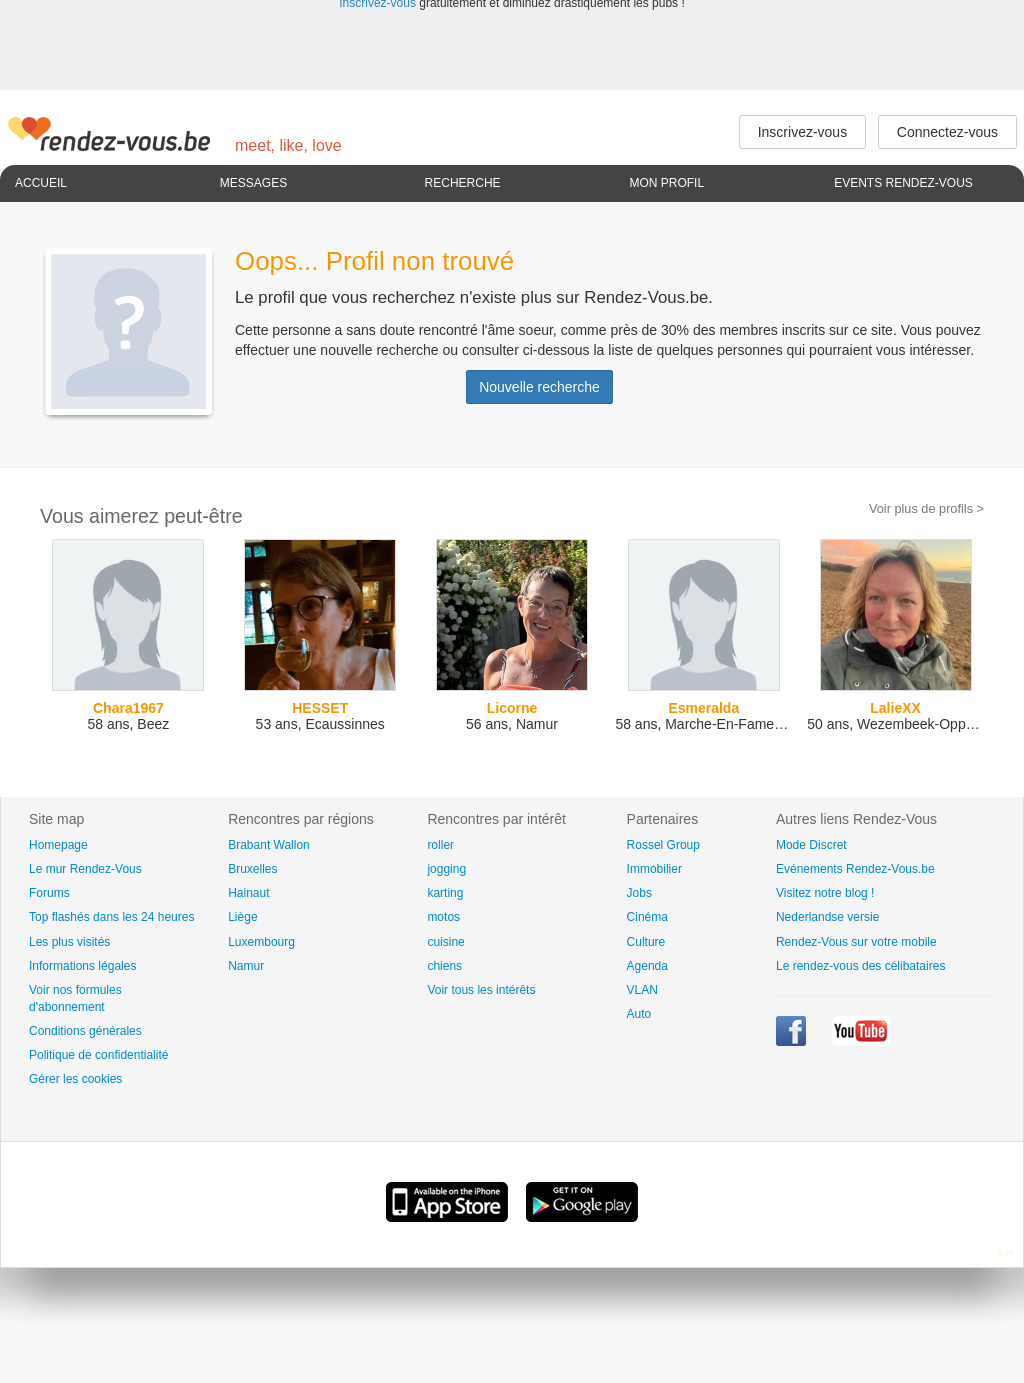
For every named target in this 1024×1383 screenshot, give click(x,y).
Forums (49, 893)
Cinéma (647, 917)
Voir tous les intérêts (481, 990)
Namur (246, 966)
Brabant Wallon (269, 845)
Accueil (41, 183)
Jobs (639, 893)
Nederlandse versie (827, 917)
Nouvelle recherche (539, 387)
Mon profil (666, 183)
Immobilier (654, 869)
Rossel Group (663, 845)
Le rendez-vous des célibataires (860, 966)
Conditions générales (85, 1031)
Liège (242, 917)
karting (445, 893)
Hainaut (248, 893)
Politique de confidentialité (98, 1055)
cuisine (445, 942)
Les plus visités (69, 942)
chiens (444, 966)
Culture (646, 942)
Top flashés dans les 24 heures (111, 917)
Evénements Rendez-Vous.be (855, 869)
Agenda (647, 966)
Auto (639, 1014)
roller (440, 845)
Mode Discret (811, 845)
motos (443, 917)
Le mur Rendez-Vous (85, 869)
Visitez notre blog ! (825, 893)
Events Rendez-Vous (903, 183)
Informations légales (82, 966)
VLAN (642, 990)
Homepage (58, 845)
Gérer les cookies (75, 1079)
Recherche (463, 183)
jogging (446, 869)
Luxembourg (261, 942)
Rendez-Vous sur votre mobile (856, 942)
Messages (253, 183)
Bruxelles (252, 869)
